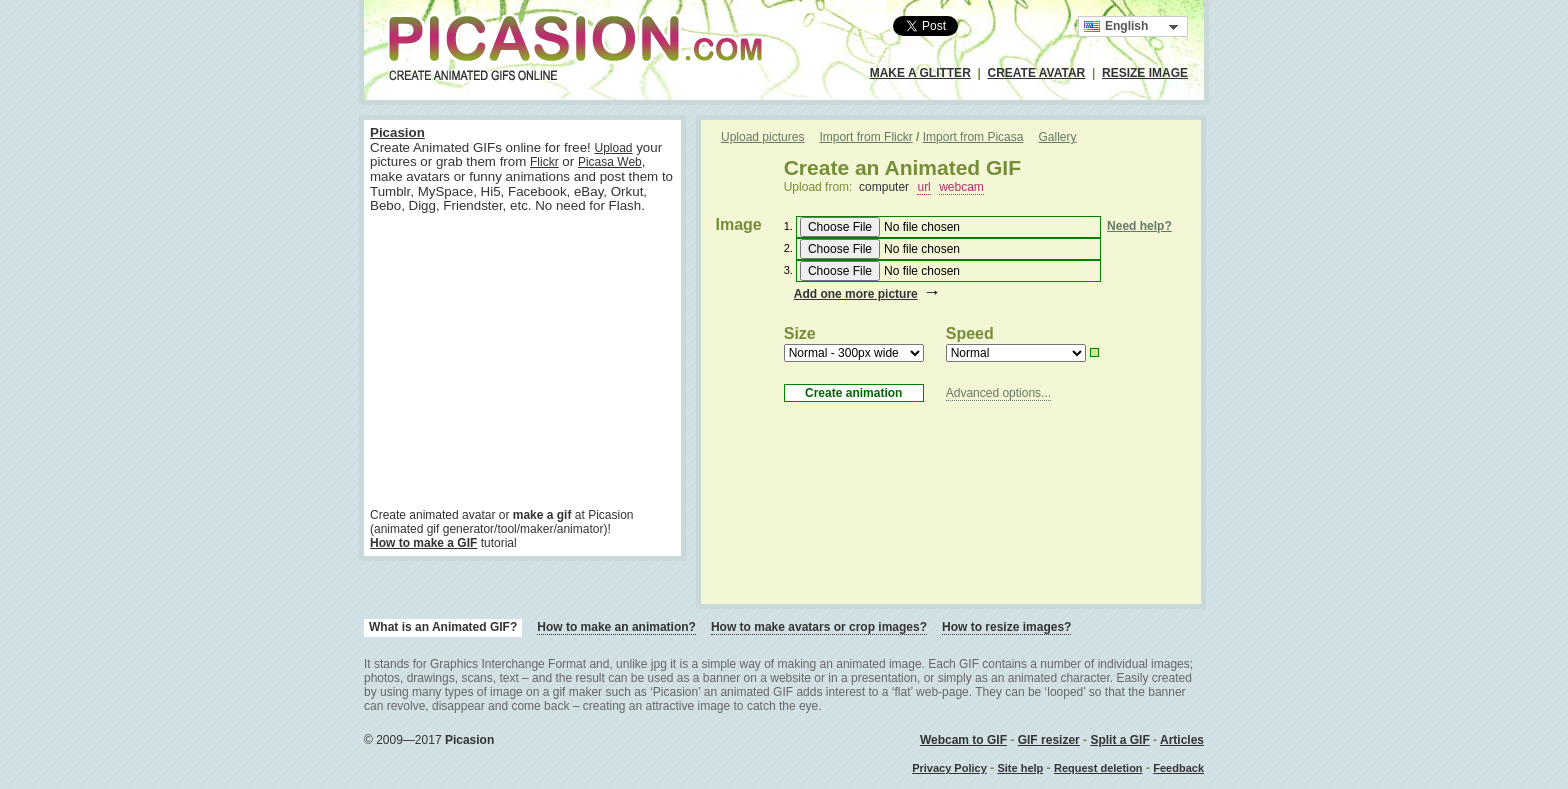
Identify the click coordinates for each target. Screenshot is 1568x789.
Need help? (1139, 226)
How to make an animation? (616, 627)
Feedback (1178, 768)
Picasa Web (610, 162)
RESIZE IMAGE (1145, 73)
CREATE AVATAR (1037, 73)
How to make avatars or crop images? (819, 627)
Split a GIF (1119, 740)
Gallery (1057, 137)
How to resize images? (1006, 627)
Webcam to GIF (963, 740)
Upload (613, 148)
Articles (1182, 740)
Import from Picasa (973, 137)
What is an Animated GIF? (443, 627)
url (923, 187)
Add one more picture (856, 294)
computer (884, 187)
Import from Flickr (865, 137)
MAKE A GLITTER (920, 73)
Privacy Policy (949, 768)
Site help (1020, 768)
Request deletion (1098, 768)
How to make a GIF (423, 543)
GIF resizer (1049, 740)
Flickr (544, 162)
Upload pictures (762, 137)
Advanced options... (998, 393)
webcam (961, 187)
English (1116, 26)
